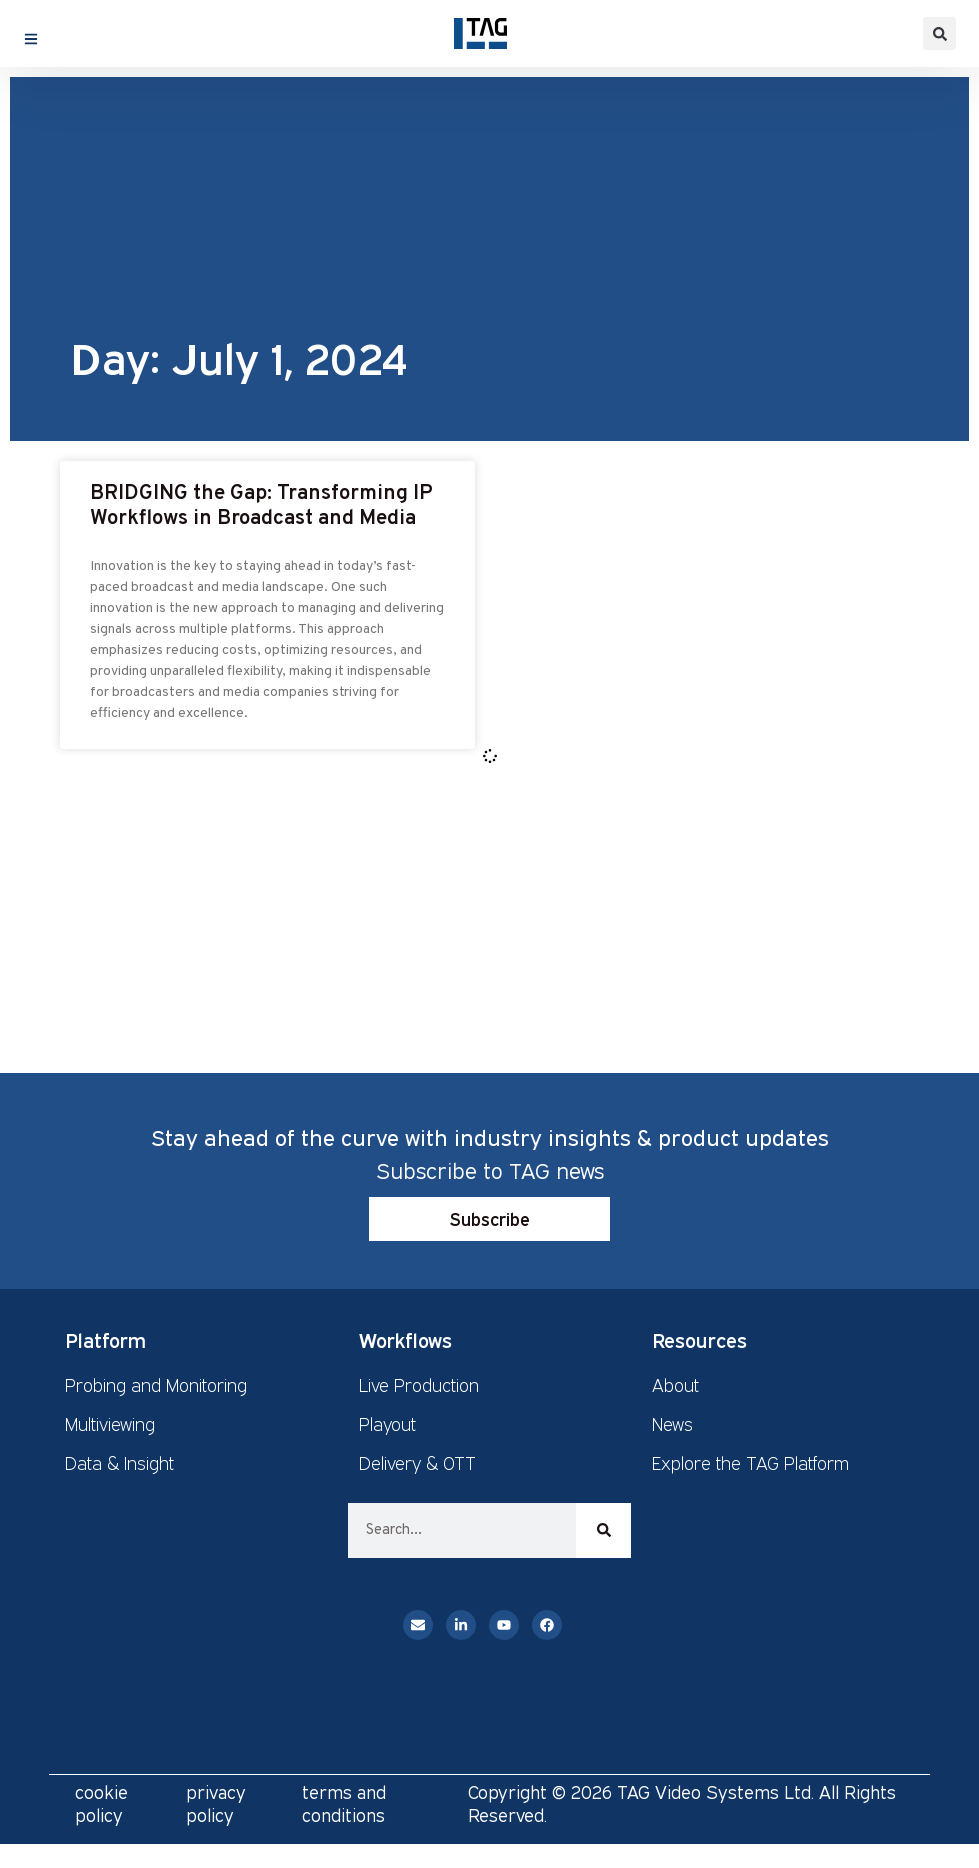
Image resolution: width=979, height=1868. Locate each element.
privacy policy (216, 1803)
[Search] (603, 1530)
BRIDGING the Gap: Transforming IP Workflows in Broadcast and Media (261, 506)
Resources (699, 1340)
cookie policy (101, 1803)
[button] (939, 33)
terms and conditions (344, 1803)
